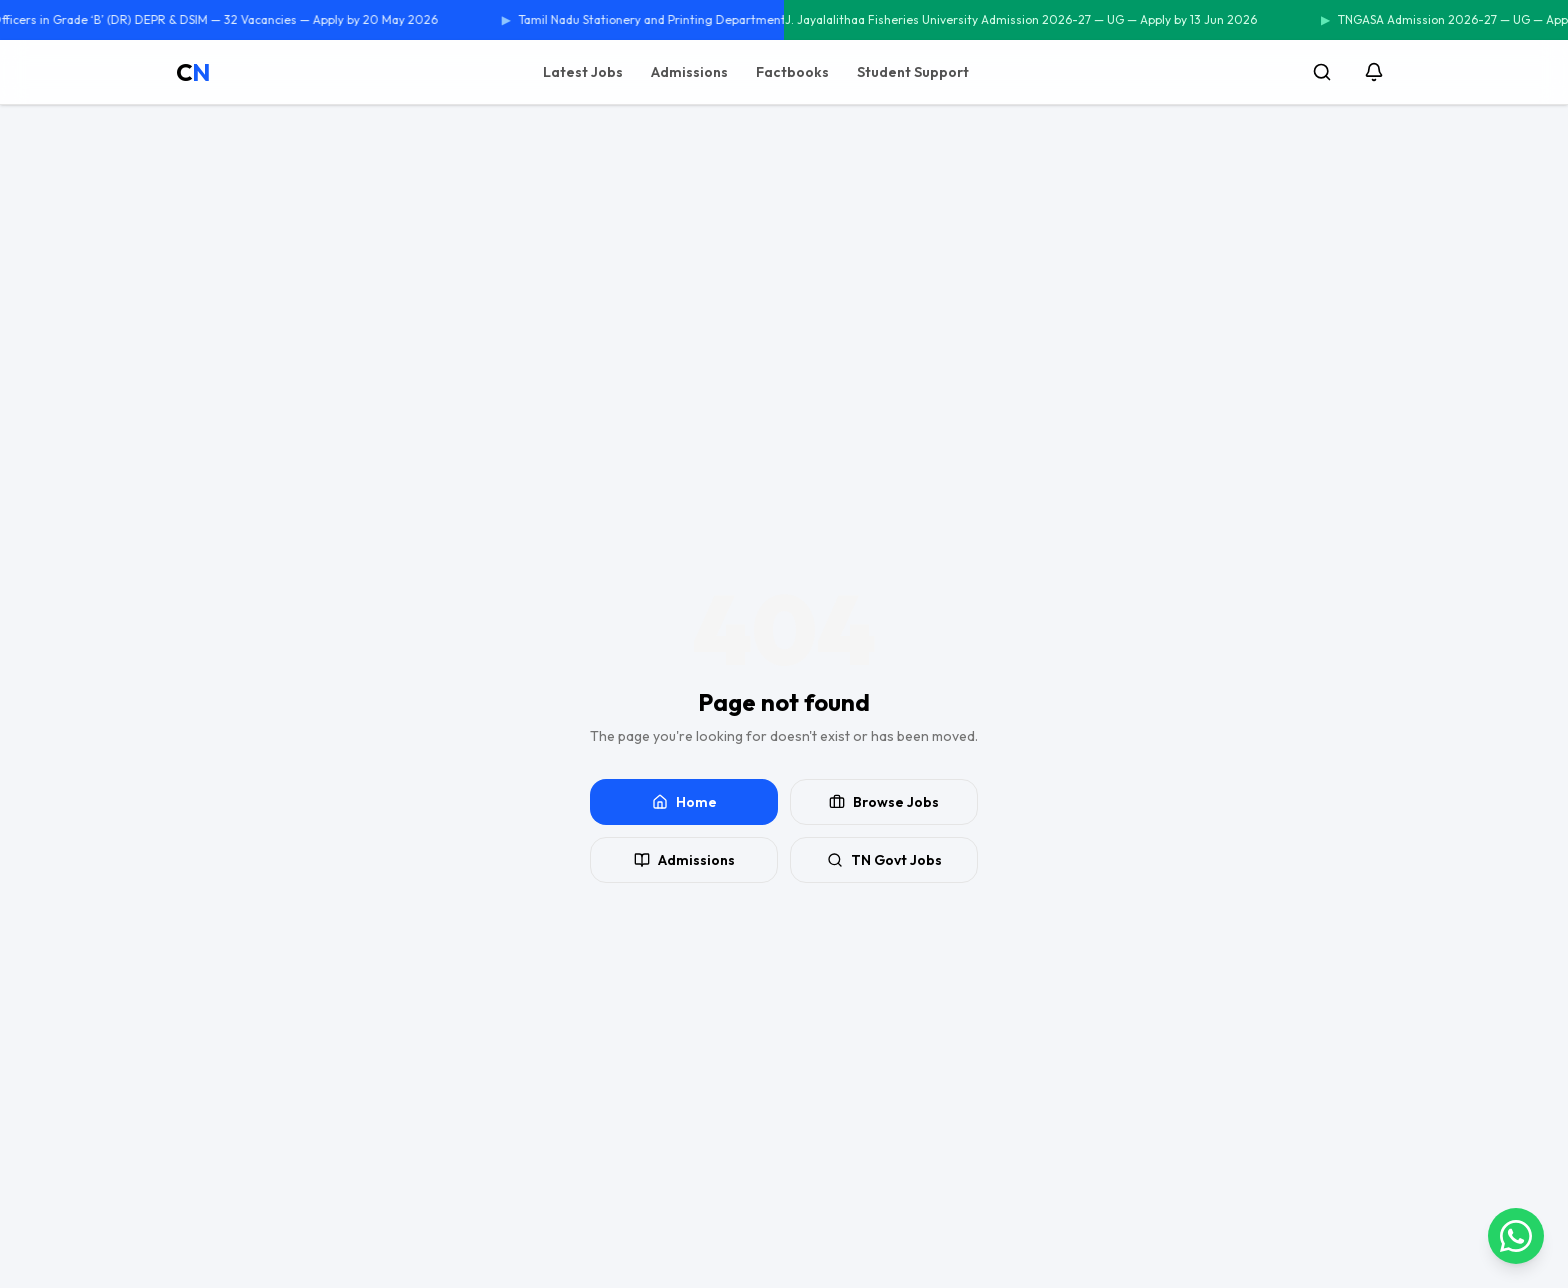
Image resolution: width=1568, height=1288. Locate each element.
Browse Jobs (884, 802)
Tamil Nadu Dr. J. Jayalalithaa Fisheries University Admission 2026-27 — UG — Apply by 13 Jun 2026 (986, 19)
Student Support (913, 72)
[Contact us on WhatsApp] (1516, 1236)
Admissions (689, 72)
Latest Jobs (583, 72)
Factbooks (792, 72)
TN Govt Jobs (884, 860)
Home (684, 802)
